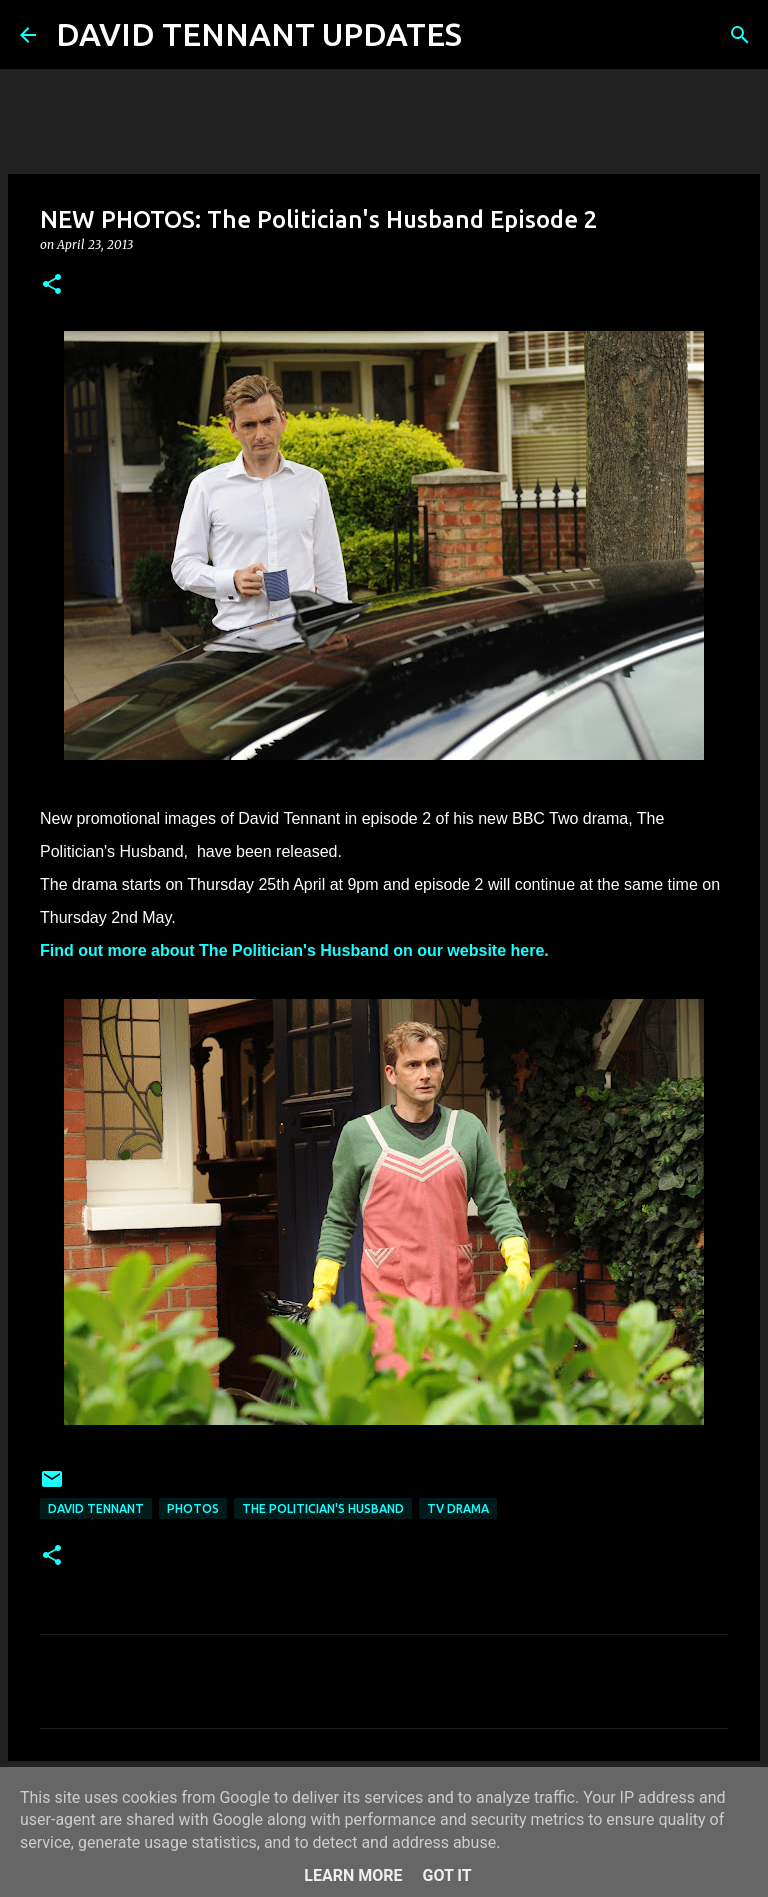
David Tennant (96, 1508)
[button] (52, 285)
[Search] (490, 35)
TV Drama (458, 1508)
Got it (446, 1875)
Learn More (353, 1875)
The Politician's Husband (323, 1508)
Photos (193, 1508)
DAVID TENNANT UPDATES (259, 34)
